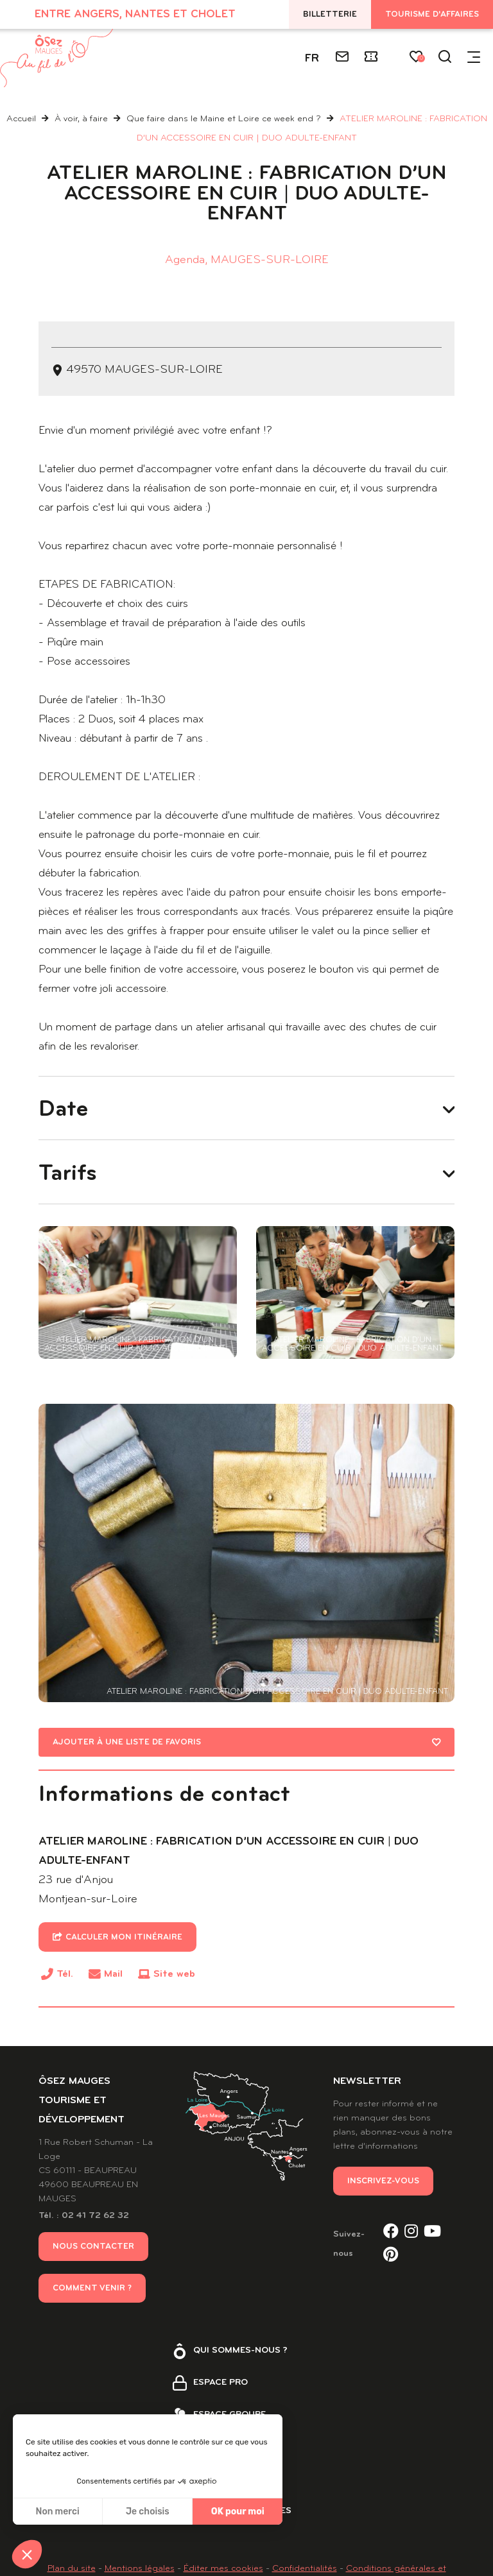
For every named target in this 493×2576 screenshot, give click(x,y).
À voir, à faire (82, 119)
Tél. (65, 2000)
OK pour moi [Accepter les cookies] (237, 2511)
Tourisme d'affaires (432, 14)
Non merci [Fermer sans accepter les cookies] (57, 2511)
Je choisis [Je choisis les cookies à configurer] (147, 2511)
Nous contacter (93, 2270)
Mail (113, 1998)
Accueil (21, 119)
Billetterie (330, 14)
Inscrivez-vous (383, 2205)
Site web (174, 1998)
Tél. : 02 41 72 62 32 (84, 2239)
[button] (27, 2554)
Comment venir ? (92, 2312)
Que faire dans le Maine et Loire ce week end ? (225, 119)
